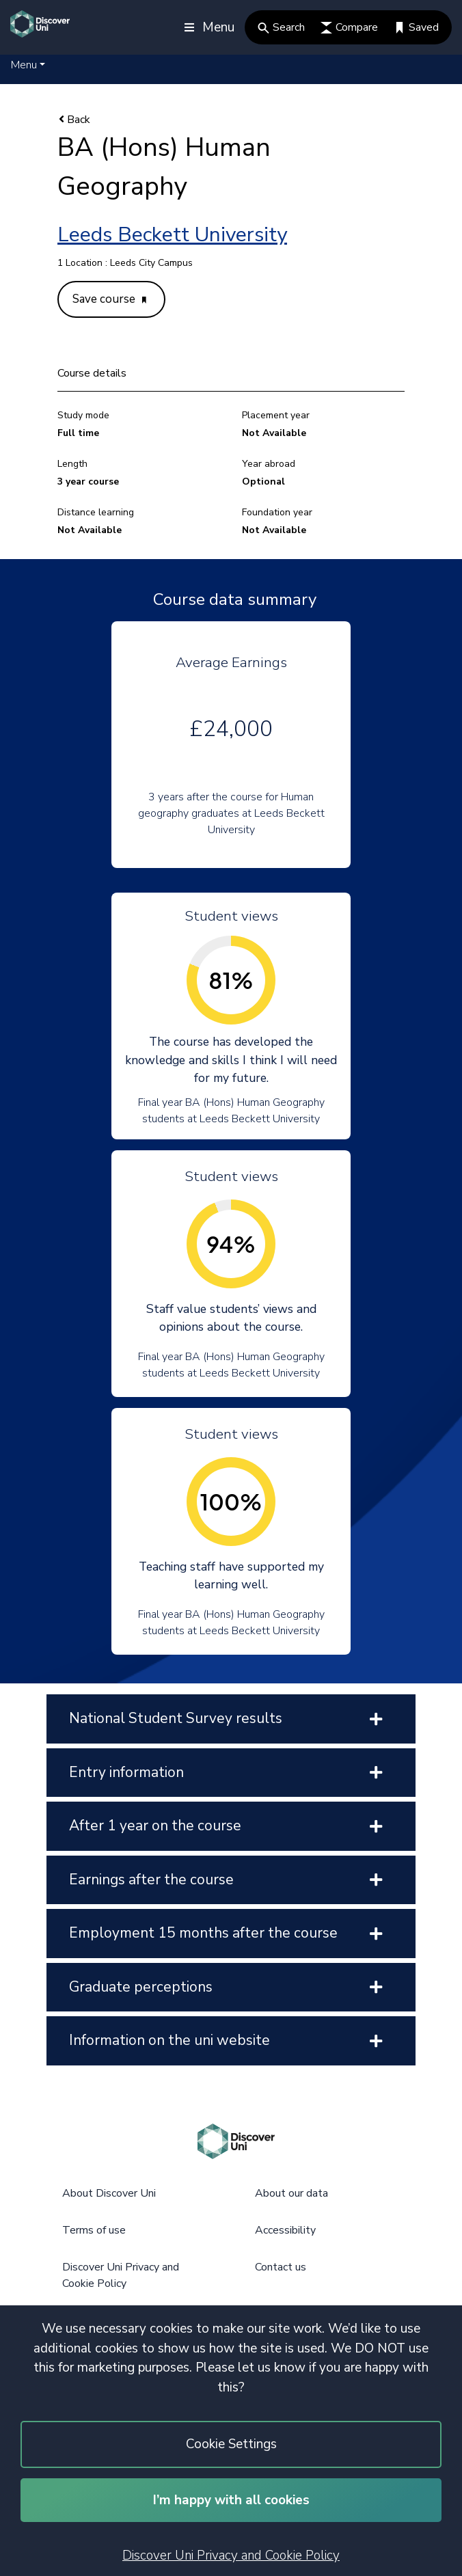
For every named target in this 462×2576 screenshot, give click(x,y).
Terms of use (94, 2230)
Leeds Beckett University (172, 235)
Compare (349, 27)
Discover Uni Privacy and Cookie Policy (231, 2555)
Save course (109, 299)
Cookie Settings (231, 2444)
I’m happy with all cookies (231, 2500)
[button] (28, 65)
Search (281, 27)
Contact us (280, 2267)
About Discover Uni (109, 2193)
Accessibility (285, 2230)
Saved (416, 27)
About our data (291, 2193)
